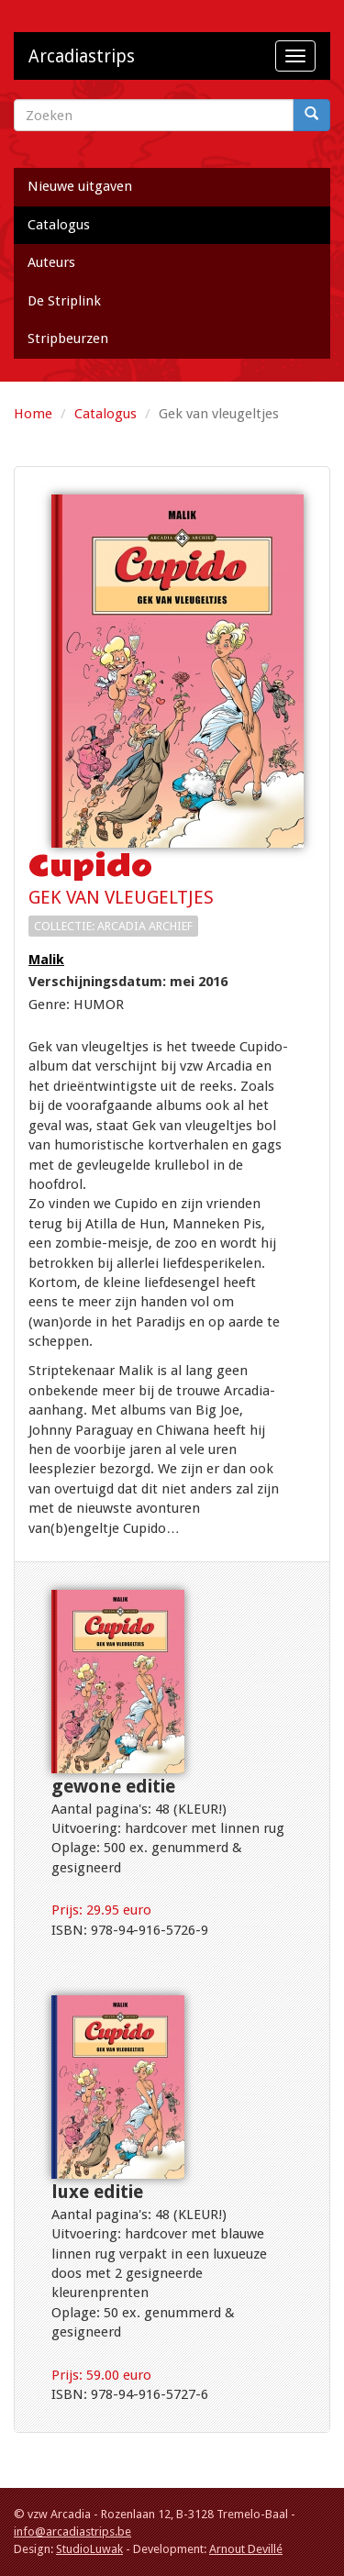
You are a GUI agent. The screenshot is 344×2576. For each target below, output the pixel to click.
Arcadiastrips (81, 56)
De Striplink (64, 301)
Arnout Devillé (246, 2549)
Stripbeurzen (68, 338)
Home (33, 413)
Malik (46, 959)
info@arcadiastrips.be (72, 2531)
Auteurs (51, 262)
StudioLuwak (89, 2549)
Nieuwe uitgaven (80, 186)
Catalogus (59, 225)
